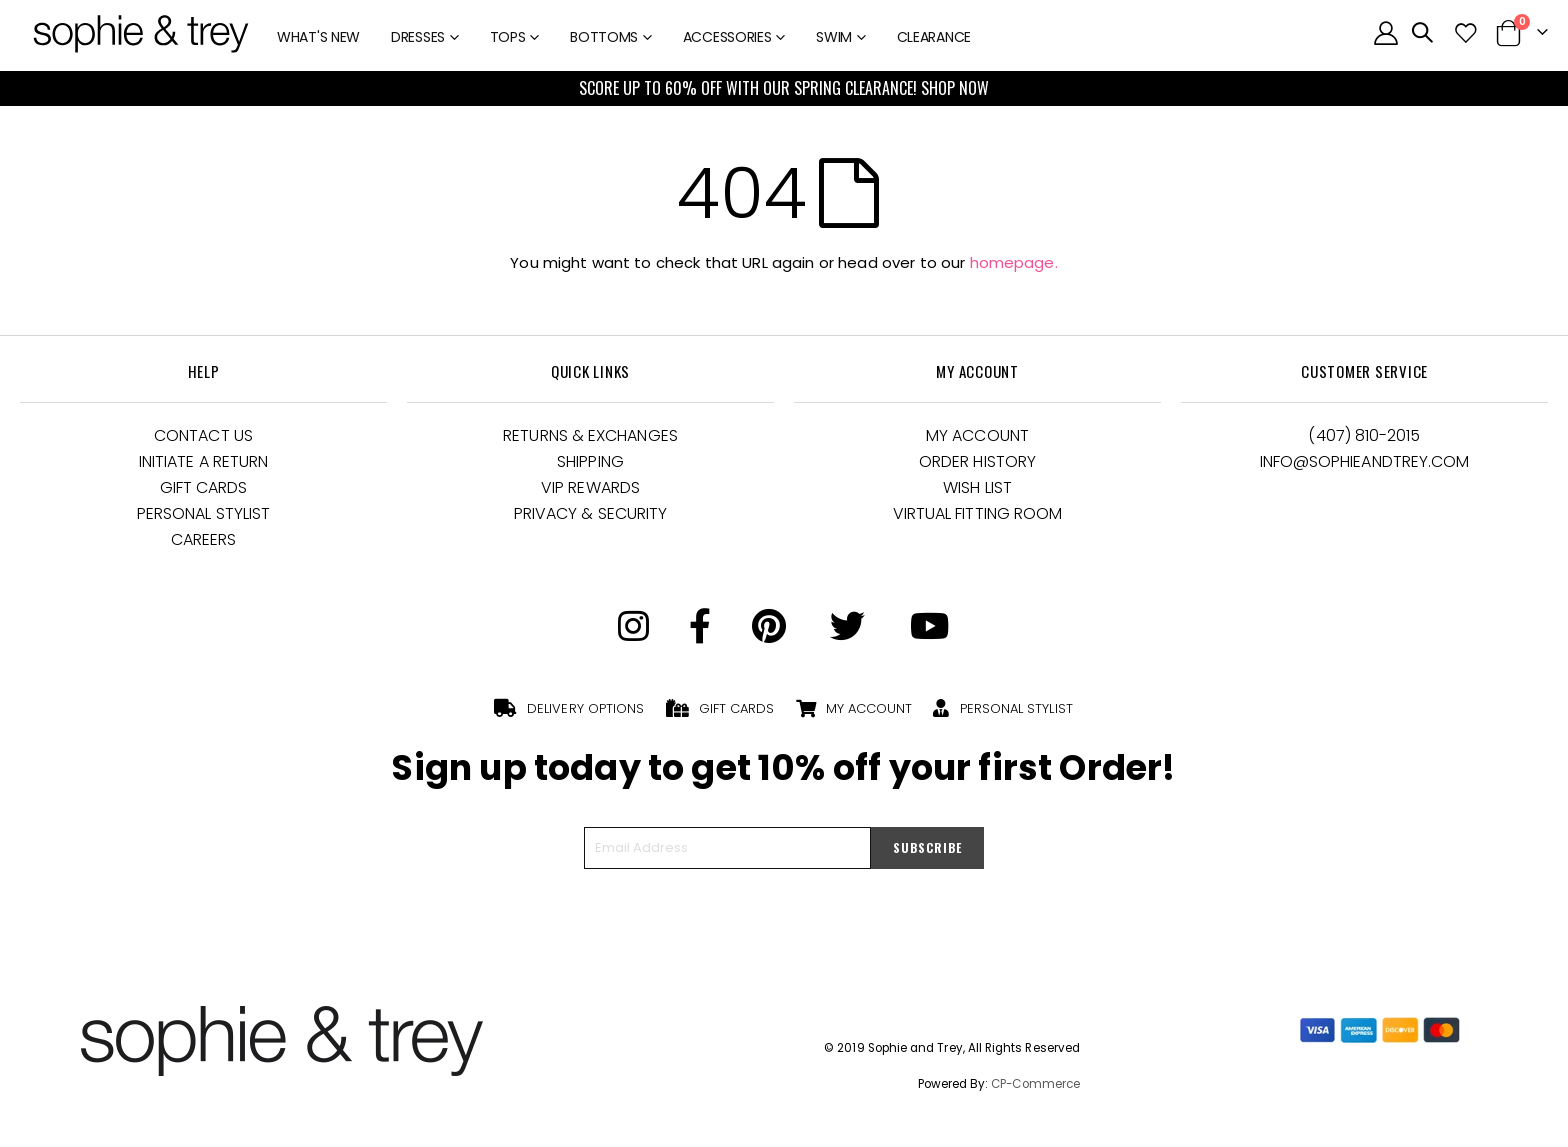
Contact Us (203, 435)
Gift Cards (204, 487)
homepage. (1014, 262)
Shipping (590, 461)
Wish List (977, 487)
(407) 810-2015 (1364, 435)
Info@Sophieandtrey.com (1365, 461)
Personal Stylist (203, 513)
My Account (977, 435)
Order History (977, 461)
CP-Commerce (1035, 1084)
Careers (204, 539)
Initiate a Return (203, 461)
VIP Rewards (590, 487)
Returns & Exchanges (590, 435)
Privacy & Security (590, 513)
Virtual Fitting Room (978, 513)
